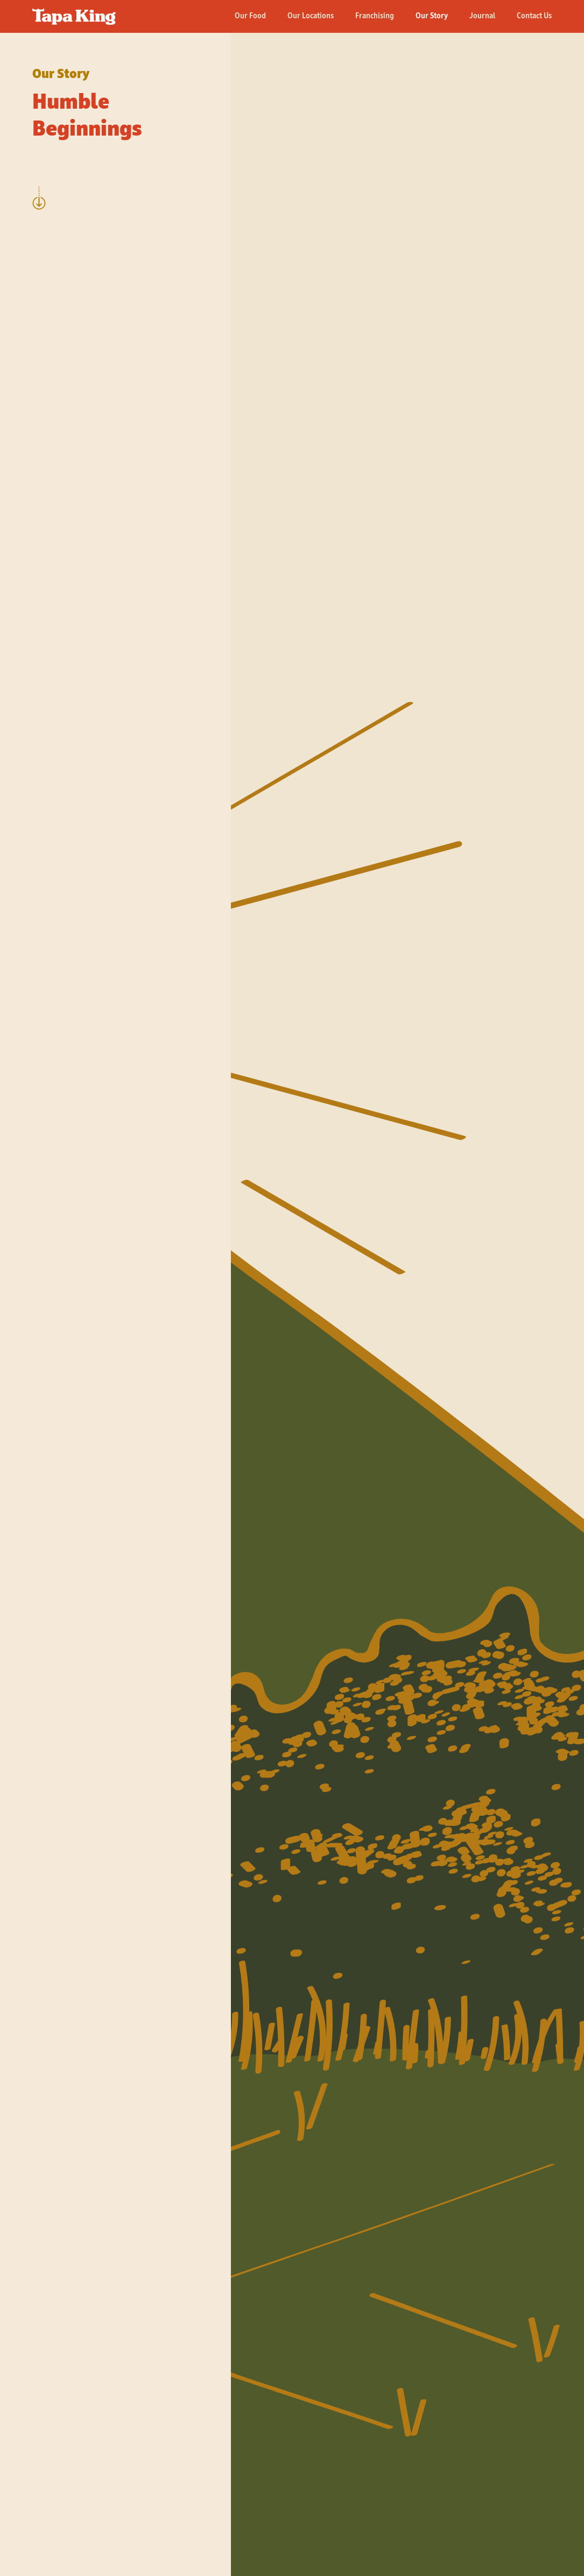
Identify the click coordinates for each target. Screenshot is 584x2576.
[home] (74, 12)
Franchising (374, 16)
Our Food (250, 16)
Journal (482, 16)
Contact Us (534, 16)
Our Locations (310, 16)
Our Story (432, 16)
